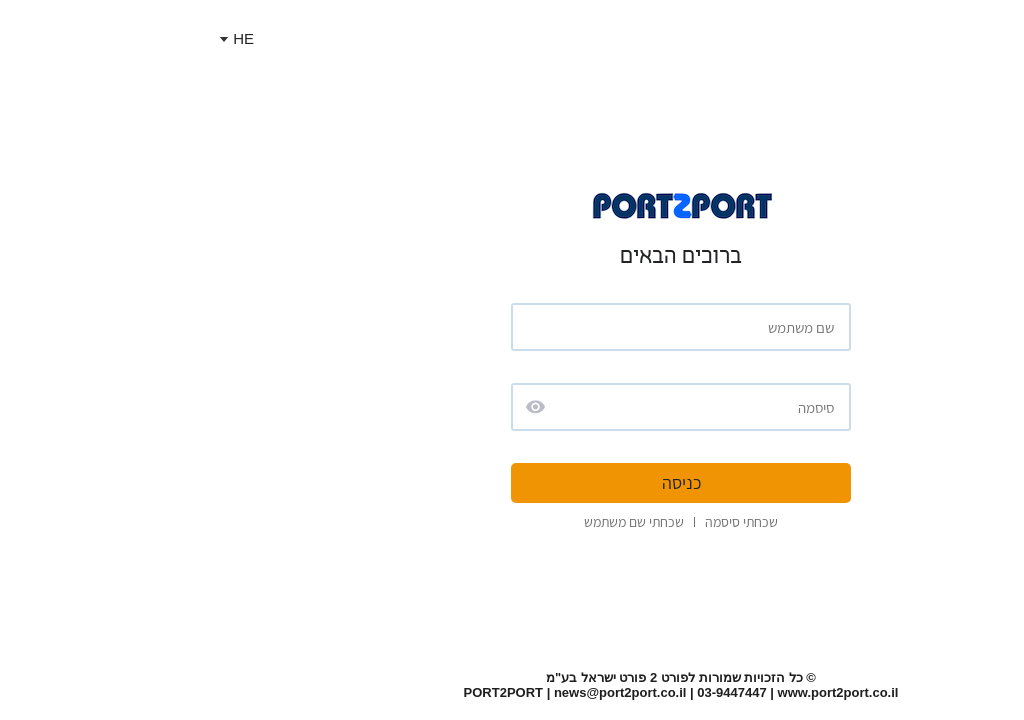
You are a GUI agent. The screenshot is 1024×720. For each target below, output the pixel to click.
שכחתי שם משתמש (465, 522)
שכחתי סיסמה (572, 522)
